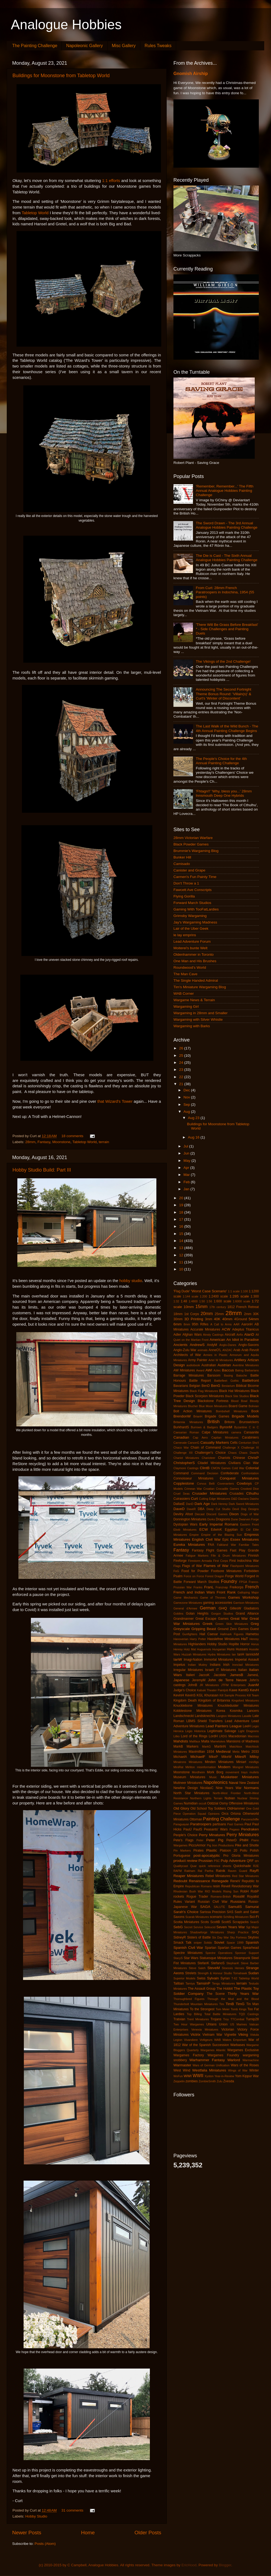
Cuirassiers (181, 1499)
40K (217, 1319)
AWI (208, 1370)
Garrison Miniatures (246, 1602)
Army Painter (197, 1360)
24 (181, 1063)
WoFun (178, 2076)
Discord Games (217, 1514)
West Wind (181, 2070)
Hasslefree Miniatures (223, 1639)
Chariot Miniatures (186, 1457)
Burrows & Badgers (204, 1427)
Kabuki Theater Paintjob (212, 1690)
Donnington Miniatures (190, 1519)
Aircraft (230, 1334)
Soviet (219, 1942)
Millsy (254, 1757)
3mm (208, 1319)
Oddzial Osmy (217, 1803)
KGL (200, 1695)
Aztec (217, 1370)
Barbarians (252, 1370)
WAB (217, 2039)
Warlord (233, 2060)
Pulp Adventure (233, 1861)
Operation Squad (194, 1813)
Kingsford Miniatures (245, 1700)
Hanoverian (180, 1639)
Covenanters (225, 1483)
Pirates (198, 1850)
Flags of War (192, 1566)
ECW (203, 1529)
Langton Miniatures (228, 1716)
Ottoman (195, 1819)
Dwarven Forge (249, 1519)
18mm (178, 1314)
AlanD (249, 1334)
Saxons (179, 1917)
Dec (187, 1090)
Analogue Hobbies (66, 24)
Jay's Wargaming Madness (195, 922)
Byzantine (240, 1427)
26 (181, 1048)
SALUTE (219, 1906)
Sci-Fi (254, 1917)
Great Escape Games (212, 1619)
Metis (236, 1751)
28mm (30, 1142)
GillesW (235, 1608)
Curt (194, 1499)
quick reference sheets (215, 1866)
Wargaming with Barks (191, 1026)
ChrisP (253, 1458)
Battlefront (250, 1380)
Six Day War (220, 1937)
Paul (247, 1824)
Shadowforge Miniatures (207, 1932)
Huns (230, 1649)
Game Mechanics (185, 1597)
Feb (187, 1182)
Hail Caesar (208, 1634)
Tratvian (179, 2019)
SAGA (205, 1907)
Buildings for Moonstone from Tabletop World (61, 75)
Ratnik (220, 1871)
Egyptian (231, 1529)
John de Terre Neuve (227, 1680)
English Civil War (206, 1539)
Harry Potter (198, 1639)
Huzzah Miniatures (194, 1654)
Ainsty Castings (213, 1334)
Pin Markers (182, 1850)
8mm (186, 1324)
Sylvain (213, 1978)
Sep (187, 1104)
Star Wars (191, 1958)
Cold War (238, 1468)
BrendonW (182, 1416)
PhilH (244, 1840)
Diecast (200, 1514)
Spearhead (251, 1948)
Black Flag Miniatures (204, 1391)
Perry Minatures (212, 1835)
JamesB (236, 1675)
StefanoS (218, 1963)
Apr (186, 1168)
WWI (188, 2076)
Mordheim (198, 1772)
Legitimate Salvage (221, 1731)
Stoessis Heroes (233, 1968)
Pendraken (250, 1829)
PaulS (197, 1829)
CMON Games (221, 1468)
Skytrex (253, 1937)
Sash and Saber (247, 1912)
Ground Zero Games (233, 1629)
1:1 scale (234, 1291)
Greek (208, 1624)
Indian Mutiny (197, 1664)
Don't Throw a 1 (186, 883)
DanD (189, 1503)
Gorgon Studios (222, 1613)
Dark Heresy (219, 1503)
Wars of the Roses (245, 2065)
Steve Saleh (197, 1968)
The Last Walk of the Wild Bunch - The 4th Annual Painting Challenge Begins (227, 728)
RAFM (177, 1870)
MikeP (213, 1757)
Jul (186, 1146)
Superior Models (184, 1978)
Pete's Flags (183, 1840)
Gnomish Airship (190, 73)
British (213, 1421)
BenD (206, 1386)
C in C (254, 1427)
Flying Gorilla (184, 896)
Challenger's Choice (210, 1453)
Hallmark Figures (231, 1634)
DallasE (179, 1504)
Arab (236, 1350)
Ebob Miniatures (184, 1529)
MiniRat (178, 1767)
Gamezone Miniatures (187, 1602)
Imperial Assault (247, 1659)
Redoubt (180, 1881)
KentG (243, 1690)
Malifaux (194, 1741)
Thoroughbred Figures (188, 1999)
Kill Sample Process (233, 1695)
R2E (256, 1866)
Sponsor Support (247, 1952)
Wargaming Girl (186, 1006)
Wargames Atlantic (213, 2050)
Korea (220, 1711)
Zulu (219, 2081)
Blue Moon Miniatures (213, 1406)
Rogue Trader (197, 1896)
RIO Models (213, 1891)
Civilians (234, 1463)
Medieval (223, 1751)
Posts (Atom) (45, 2544)
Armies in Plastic (215, 1355)
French (252, 1586)
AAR (237, 1324)
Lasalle (246, 1716)
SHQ (255, 1932)
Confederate (230, 1473)
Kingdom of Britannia (214, 1700)
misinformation (206, 1767)
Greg (255, 1624)
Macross (253, 1736)
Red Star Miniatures (245, 1876)
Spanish (252, 1942)
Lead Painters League (224, 1726)
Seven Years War (231, 1927)
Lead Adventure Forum (192, 941)
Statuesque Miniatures (216, 1958)
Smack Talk (182, 1942)
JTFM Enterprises (233, 1685)
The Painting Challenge (34, 45)
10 (181, 1269)
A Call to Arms (221, 1324)
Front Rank (226, 1592)
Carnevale (180, 1442)
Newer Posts (26, 2532)
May (187, 1161)
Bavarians (180, 1386)
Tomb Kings (239, 2009)
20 (181, 1198)
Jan (187, 1189)
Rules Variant (184, 1902)
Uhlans (211, 2024)
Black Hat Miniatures (234, 1391)
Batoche (241, 1375)
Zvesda (228, 2081)
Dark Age (202, 1504)
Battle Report (200, 1381)
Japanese (181, 1680)
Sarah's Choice (185, 1912)
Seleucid (209, 1927)
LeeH (247, 1726)
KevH (254, 1690)
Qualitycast (180, 1866)
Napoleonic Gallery (84, 45)
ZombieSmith (207, 2081)
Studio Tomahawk (235, 1973)
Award (200, 1370)
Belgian (195, 1386)
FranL (209, 1587)
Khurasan (211, 1695)
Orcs (225, 1814)
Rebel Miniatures (218, 1876)
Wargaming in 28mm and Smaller (200, 1013)
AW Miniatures (184, 1370)
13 (181, 1248)
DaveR (191, 1509)
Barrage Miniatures (188, 1375)
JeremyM (198, 1680)
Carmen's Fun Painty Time (195, 877)
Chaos (232, 1452)
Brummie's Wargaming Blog (195, 851)
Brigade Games (217, 1416)
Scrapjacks (241, 1922)
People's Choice (185, 1835)
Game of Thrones (213, 1597)
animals (203, 1350)
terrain (104, 1142)
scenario (216, 1917)
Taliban (178, 1983)
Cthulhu (252, 1493)
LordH (213, 1736)
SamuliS (235, 1907)
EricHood (188, 2565)
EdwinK (216, 1529)
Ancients (180, 1345)
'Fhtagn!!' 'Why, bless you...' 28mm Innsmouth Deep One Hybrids (224, 793)
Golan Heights (197, 1613)
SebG (178, 1927)
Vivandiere (191, 2039)
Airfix (240, 1334)
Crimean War (193, 1488)
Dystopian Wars (185, 1524)
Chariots (224, 1458)
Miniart (241, 1762)
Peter (200, 1840)
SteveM (213, 1968)
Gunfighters (189, 1634)
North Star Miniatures (191, 1793)
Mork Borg (215, 1772)
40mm (227, 1319)
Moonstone (61, 1142)
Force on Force (194, 1576)
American (217, 1340)
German (207, 1607)
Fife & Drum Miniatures (228, 1555)
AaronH (247, 1324)
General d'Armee (185, 1608)
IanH (240, 1654)
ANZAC (227, 1350)
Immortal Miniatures (218, 1659)
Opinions (214, 1813)
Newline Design (185, 1788)
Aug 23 (194, 1118)
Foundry (229, 1581)
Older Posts (147, 2532)
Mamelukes (217, 1741)
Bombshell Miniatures (231, 1411)
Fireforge (180, 1561)
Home (88, 2532)
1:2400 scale (218, 1296)
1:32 (176, 1301)
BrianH (197, 1416)
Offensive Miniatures (244, 1803)
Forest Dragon (214, 1576)
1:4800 (193, 1301)
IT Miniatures (226, 1670)
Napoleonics (216, 1782)
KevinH (178, 1695)
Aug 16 (194, 1137)
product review (185, 1861)
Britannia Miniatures (188, 1422)
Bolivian (254, 1406)
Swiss (201, 1978)
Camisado (181, 864)
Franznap (221, 1587)
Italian (242, 1670)
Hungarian (219, 1649)
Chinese (239, 1458)
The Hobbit (225, 1988)
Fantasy (43, 1142)
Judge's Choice (184, 1690)
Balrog (239, 1370)
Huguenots (204, 1649)
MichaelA (180, 1757)
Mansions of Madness (242, 1741)
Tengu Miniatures (223, 1983)
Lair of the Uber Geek (190, 928)
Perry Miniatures (243, 1834)
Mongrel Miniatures (246, 1767)
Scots (205, 1922)
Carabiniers (250, 1437)
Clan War (251, 1463)
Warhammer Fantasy (207, 2060)
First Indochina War (244, 1561)
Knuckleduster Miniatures (238, 1705)
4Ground (240, 1319)
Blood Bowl (239, 1401)
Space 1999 (235, 1942)
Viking (243, 2034)
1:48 (184, 1301)
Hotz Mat (190, 1649)
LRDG (223, 1736)
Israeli (209, 1670)
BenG (216, 1386)
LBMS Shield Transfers (204, 1721)
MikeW (226, 1757)
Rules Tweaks (158, 45)
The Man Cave (185, 974)
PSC (217, 1860)
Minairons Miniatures (187, 1762)
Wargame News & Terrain (194, 1000)
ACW (226, 1329)
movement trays (236, 1772)
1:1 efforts (111, 180)
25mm (219, 1314)
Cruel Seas (181, 1493)
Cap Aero (200, 1437)
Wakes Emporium (234, 2039)
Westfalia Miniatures (209, 2070)
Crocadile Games (227, 1488)
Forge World (234, 1576)
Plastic (211, 1850)
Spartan (211, 1948)
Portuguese (181, 1856)
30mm (178, 1319)
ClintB (204, 1468)
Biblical (241, 1386)
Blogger (225, 2565)
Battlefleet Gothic (226, 1380)
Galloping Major (248, 1592)
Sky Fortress (238, 1937)
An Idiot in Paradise (242, 1340)
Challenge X (230, 1447)
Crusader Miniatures (209, 1493)
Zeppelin (179, 2081)
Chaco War (181, 1447)
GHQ (223, 1608)
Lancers (253, 1711)
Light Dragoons (248, 1731)
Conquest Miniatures (239, 1478)
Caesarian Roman (186, 1432)
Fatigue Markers (197, 1555)
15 (181, 1234)
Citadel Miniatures (212, 1463)
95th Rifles (200, 1324)
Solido (208, 1942)
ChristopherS (184, 1463)
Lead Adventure (237, 1721)
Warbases (237, 2045)
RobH (244, 1891)
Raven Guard (237, 1870)
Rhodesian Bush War (188, 1891)
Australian (208, 1365)
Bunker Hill (182, 857)
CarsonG (193, 1442)
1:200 (203, 1296)
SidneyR (179, 1937)
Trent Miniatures (198, 2019)
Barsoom (214, 1375)
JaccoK (204, 1675)
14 (181, 1241)
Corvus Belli (206, 1483)
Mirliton (190, 1767)
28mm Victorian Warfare (193, 838)
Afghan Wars (192, 1334)
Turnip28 (252, 2019)
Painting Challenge (221, 1818)
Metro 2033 (250, 1752)
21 (181, 1084)
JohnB (192, 1685)
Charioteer (208, 1457)
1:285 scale (239, 1296)
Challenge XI (250, 1447)
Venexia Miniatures (204, 2029)
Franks (197, 1587)
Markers (192, 1746)
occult (202, 1803)
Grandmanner (183, 1619)
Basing (228, 1375)
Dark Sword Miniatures (244, 1503)
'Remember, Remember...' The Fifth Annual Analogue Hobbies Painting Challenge (224, 490)
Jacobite (220, 1675)
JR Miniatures (209, 1685)
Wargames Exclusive (243, 2050)
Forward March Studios (192, 903)
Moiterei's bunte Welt (190, 948)
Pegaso (235, 1829)
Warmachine (251, 2060)
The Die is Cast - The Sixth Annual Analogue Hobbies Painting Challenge (226, 558)
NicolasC (207, 1788)
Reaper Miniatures (188, 1876)
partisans (219, 1824)
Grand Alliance (247, 1613)
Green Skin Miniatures (231, 1623)
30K (256, 1314)
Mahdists (180, 1741)
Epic (225, 1539)
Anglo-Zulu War (184, 1350)
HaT (244, 1639)
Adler (177, 1334)
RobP (255, 1891)
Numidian (191, 1803)
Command (181, 1473)
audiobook (193, 1365)
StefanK (203, 1963)
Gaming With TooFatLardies (196, 909)
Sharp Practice (238, 1932)
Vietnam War (212, 2035)
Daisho (254, 1498)
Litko (176, 1736)
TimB (229, 2004)
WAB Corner (183, 993)
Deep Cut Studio (218, 1509)
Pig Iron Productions (220, 1845)
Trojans (216, 2019)
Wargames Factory (188, 2055)
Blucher (193, 1406)
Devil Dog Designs (246, 1509)
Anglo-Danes (227, 1344)
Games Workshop (243, 1597)
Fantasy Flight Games (209, 1550)
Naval (233, 1783)
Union (223, 2024)
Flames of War (216, 1566)
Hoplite (234, 1644)
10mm (188, 1307)
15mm (201, 1306)
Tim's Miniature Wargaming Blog (199, 987)
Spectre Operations (219, 1952)
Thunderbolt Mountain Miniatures (195, 2004)
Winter (254, 2070)
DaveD (179, 1509)
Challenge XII (182, 1452)
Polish (254, 1850)
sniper (198, 1942)
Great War (239, 1618)
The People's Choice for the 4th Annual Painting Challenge (221, 761)
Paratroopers (200, 1824)
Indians (215, 1665)
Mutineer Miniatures (187, 1783)
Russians (238, 1902)
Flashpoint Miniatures (244, 1565)
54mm (254, 1319)
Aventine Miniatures (246, 1365)
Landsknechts (205, 1716)
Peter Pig (214, 1840)
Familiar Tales (249, 1544)
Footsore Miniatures (226, 1571)
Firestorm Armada (200, 1560)
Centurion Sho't (248, 1442)
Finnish (253, 1555)
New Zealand (249, 1783)
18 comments (72, 1136)
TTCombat (237, 2019)
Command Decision (204, 1473)
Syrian (225, 1978)
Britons (229, 1422)
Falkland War (226, 1544)
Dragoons (223, 1519)
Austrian (224, 1365)
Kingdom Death (185, 1700)
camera (236, 1432)
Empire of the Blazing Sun (221, 1534)
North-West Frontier (227, 1793)
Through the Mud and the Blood (233, 1999)
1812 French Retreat (243, 1307)
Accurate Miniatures (205, 1329)
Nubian (230, 1798)
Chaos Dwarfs (249, 1452)
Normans (251, 1788)
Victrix (196, 2034)
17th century (217, 1307)
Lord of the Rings (194, 1736)
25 (181, 1055)
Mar (187, 1175)
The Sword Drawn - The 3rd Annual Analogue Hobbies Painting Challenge (226, 525)
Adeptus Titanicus (245, 1329)
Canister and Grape (189, 870)
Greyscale (181, 1629)
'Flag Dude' (181, 1291)
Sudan (253, 1973)
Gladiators (251, 1608)
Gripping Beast (203, 1629)
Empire (194, 1534)
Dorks (211, 1519)
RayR (254, 1871)
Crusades (237, 1493)
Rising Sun (230, 1891)
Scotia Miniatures (186, 1922)
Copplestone (183, 1483)
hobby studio (130, 1281)
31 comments (72, 2510)
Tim (221, 2004)
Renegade (220, 1881)
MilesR (240, 1757)
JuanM (253, 1685)
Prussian (205, 1861)
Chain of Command (206, 1447)
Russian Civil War (213, 1902)
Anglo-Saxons (248, 1345)
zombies (191, 2081)
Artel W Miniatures (220, 1360)
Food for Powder (195, 1571)
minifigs (254, 1762)
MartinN (220, 1746)
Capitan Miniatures (224, 1437)
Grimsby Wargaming (190, 916)
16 (181, 1226)
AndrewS (197, 1345)
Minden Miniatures (219, 1762)
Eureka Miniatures (189, 1545)
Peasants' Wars (216, 1829)
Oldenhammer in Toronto (193, 954)
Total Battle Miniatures (220, 2014)
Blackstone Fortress (213, 1401)
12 (181, 1255)
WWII (198, 2075)
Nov (187, 1097)
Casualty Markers (214, 1442)
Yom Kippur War (247, 2076)
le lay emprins (184, 935)
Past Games (235, 1824)
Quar (193, 1866)
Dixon (234, 1514)
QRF (250, 1861)
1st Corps (191, 1314)
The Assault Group (201, 1988)
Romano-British (221, 1896)
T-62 (234, 1978)
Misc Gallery (124, 45)
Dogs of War (250, 1514)
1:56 (209, 1301)
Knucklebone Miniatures (193, 1705)
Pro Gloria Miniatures (241, 1856)
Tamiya (190, 1983)
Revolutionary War (245, 1886)
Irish (226, 1665)
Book (255, 1411)
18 (181, 1212)
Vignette (230, 2035)
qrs (257, 1860)
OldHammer (236, 1808)
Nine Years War (228, 1788)
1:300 (255, 1296)
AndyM (212, 1345)
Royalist (253, 1896)
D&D (234, 1498)
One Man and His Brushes (194, 961)
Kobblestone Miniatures (192, 1711)
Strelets (190, 1973)
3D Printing (193, 1319)
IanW (177, 1659)
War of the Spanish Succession (205, 2045)
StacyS (178, 1958)
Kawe (233, 1690)
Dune (234, 1519)
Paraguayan (181, 1824)
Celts (234, 1443)
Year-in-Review (224, 2076)
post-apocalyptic (206, 1855)
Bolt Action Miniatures (192, 1411)
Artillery (240, 1360)
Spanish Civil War (188, 1948)
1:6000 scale (241, 1301)
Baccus (228, 1370)
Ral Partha (206, 1870)
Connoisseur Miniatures (193, 1478)
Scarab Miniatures (197, 1916)
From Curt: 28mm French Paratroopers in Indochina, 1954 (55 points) (225, 592)
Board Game (238, 1406)
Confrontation (250, 1473)
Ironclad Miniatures (245, 1664)
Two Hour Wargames (188, 2024)
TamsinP (203, 1983)
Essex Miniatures (244, 1539)
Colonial (252, 1468)
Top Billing (194, 2014)
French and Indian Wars (194, 1592)
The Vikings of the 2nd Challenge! (223, 661)
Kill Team (253, 1695)
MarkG (206, 1746)
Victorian (227, 2029)
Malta (205, 1741)
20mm (207, 1313)
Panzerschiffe (250, 1819)
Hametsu (252, 1634)
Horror (245, 1644)
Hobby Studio (36, 2516)
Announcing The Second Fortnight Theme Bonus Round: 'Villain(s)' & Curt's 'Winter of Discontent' (223, 693)
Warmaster (182, 2065)
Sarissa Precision (212, 1912)
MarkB (178, 1746)
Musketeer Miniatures (240, 1777)
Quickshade (242, 1866)
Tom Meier (223, 2009)
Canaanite (251, 1432)
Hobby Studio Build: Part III (41, 1170)
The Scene (216, 1994)
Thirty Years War (243, 1994)
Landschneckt (183, 1716)
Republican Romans (198, 1886)
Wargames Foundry (223, 2055)
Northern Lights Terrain (206, 1798)
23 (181, 1070)
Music (213, 1777)
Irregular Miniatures (188, 1670)
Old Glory (181, 1808)
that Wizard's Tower (115, 1101)
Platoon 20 (228, 1850)
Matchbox (236, 1746)
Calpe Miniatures (215, 1432)
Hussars (242, 1649)
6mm (177, 1324)
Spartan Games (229, 1948)
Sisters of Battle (199, 1937)
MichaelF (198, 1757)
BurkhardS (181, 1427)
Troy (226, 2019)
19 (181, 1205)
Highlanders (197, 1644)
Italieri (190, 1675)
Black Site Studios (237, 1396)
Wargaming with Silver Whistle (198, 1019)
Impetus (179, 1665)
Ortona (236, 1814)
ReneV (235, 1881)
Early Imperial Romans (218, 1524)
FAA (211, 1545)
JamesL (253, 1675)
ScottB (215, 1922)
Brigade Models (245, 1416)
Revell (225, 1886)
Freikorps (236, 1587)
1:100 (244, 1291)
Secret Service (193, 1927)
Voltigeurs (205, 2039)
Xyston (209, 2076)
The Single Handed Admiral (195, 980)
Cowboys (244, 1483)
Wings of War (238, 2070)
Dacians (243, 1498)
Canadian (181, 1437)
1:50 (202, 1301)
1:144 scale (190, 1296)
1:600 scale (222, 1301)
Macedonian (237, 1736)
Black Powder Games (191, 844)
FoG (176, 1571)
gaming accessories (217, 1603)
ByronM (226, 1427)
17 (181, 1219)
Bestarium (228, 1385)
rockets (178, 1896)
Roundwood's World (189, 967)
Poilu (243, 1850)
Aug (187, 1112)
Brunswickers (249, 1422)
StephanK (232, 1963)
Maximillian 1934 (201, 1752)
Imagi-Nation (193, 1659)
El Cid (245, 1529)
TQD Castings (249, 2014)
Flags (176, 1565)
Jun (187, 1153)
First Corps (220, 1560)
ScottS (226, 1922)
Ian (234, 1654)
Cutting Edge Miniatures (214, 1498)
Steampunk (242, 1958)
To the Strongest (202, 2009)
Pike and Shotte (247, 1845)
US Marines (238, 2024)
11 (181, 1262)
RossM (238, 1896)
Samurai (252, 1907)
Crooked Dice (249, 1488)
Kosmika (236, 1711)
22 (181, 1077)
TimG (240, 2004)
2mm (247, 1314)
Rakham (189, 1870)
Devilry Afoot (183, 1514)
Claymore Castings (186, 1468)
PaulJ (187, 1829)
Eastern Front (249, 1524)
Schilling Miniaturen (236, 1916)
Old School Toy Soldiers (208, 1808)
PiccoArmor (197, 1845)
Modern (224, 1767)
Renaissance (199, 1881)
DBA (201, 1509)
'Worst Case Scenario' (209, 1291)
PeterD (231, 1840)
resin (216, 1886)
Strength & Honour (210, 1973)
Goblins (178, 1613)
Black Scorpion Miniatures (205, 1396)
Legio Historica (195, 1731)
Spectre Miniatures (188, 1953)
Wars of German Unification (211, 2065)
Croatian (209, 1488)
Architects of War (187, 1355)
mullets (254, 1772)
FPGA (243, 1581)
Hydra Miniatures (219, 1654)
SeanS (254, 1922)
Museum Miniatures (189, 1777)
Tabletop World (35, 213)
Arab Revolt (250, 1350)
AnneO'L (215, 1350)
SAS (230, 1912)
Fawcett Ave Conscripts (192, 890)
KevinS (190, 1695)
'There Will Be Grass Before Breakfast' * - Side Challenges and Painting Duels (227, 629)
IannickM (252, 1654)
